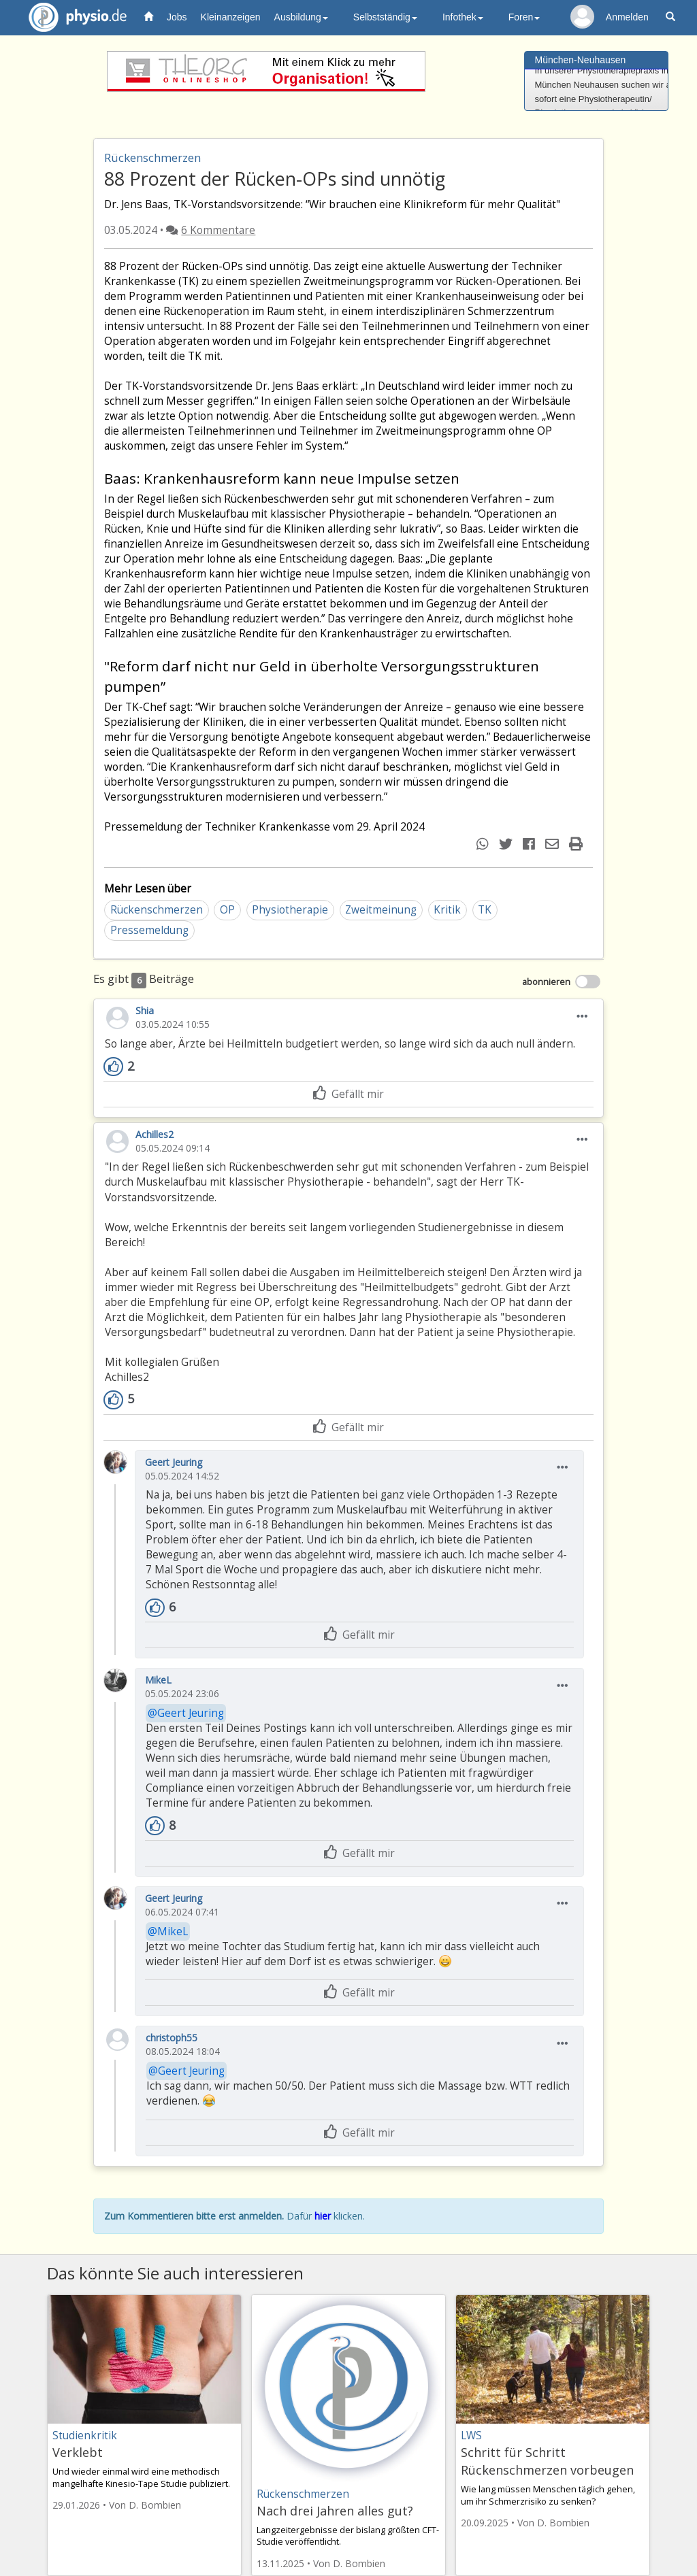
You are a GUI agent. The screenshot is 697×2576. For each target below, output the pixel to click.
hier (322, 2215)
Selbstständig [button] (385, 17)
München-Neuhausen (580, 59)
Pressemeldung (149, 930)
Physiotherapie (290, 910)
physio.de (72, 17)
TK (484, 910)
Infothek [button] (462, 17)
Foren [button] (524, 17)
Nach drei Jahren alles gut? (335, 2511)
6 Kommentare (218, 230)
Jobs (177, 17)
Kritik (447, 910)
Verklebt (77, 2452)
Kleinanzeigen (231, 17)
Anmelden (627, 17)
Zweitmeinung (381, 910)
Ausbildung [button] (301, 17)
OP (227, 910)
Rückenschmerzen (156, 910)
